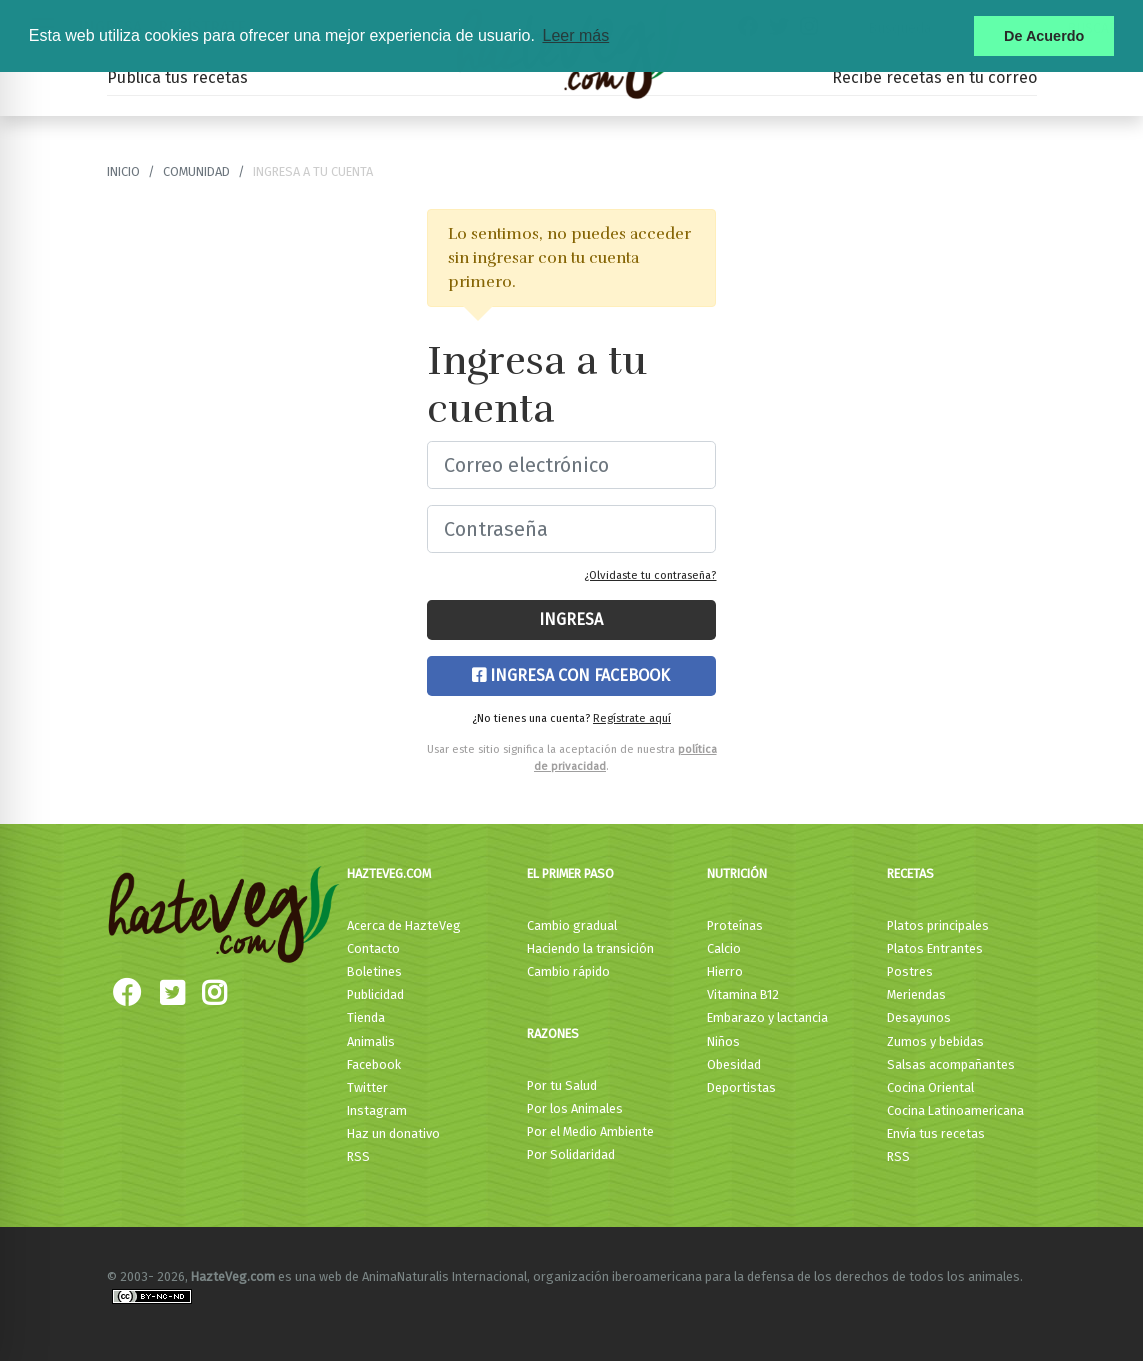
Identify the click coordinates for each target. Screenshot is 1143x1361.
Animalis (371, 1041)
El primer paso (570, 873)
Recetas (910, 873)
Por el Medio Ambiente (590, 1131)
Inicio (123, 171)
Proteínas (735, 925)
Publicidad (375, 994)
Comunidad (196, 171)
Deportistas (741, 1087)
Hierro (725, 971)
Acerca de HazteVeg (404, 925)
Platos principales (938, 925)
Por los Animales (575, 1108)
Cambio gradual (572, 925)
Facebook (374, 1064)
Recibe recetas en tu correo (934, 77)
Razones (553, 1033)
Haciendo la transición (590, 948)
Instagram (377, 1110)
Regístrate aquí (632, 718)
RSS (358, 1156)
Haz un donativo (393, 1133)
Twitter (367, 1087)
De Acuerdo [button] (1044, 36)
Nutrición (737, 873)
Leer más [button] (575, 35)
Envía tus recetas (936, 1133)
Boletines (374, 971)
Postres (910, 971)
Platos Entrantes (935, 948)
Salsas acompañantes (951, 1064)
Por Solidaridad (571, 1154)
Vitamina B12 (743, 994)
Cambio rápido (568, 971)
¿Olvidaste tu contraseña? (650, 575)
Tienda (366, 1017)
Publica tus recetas (177, 77)
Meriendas (916, 994)
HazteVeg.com (389, 873)
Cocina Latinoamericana (955, 1110)
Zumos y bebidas (935, 1041)
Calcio (724, 948)
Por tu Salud (562, 1085)
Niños (723, 1041)
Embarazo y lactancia (767, 1017)
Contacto (373, 948)
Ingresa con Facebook (571, 675)
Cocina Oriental (930, 1087)
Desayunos (919, 1017)
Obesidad (734, 1064)
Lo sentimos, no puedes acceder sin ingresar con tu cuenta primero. (569, 258)
